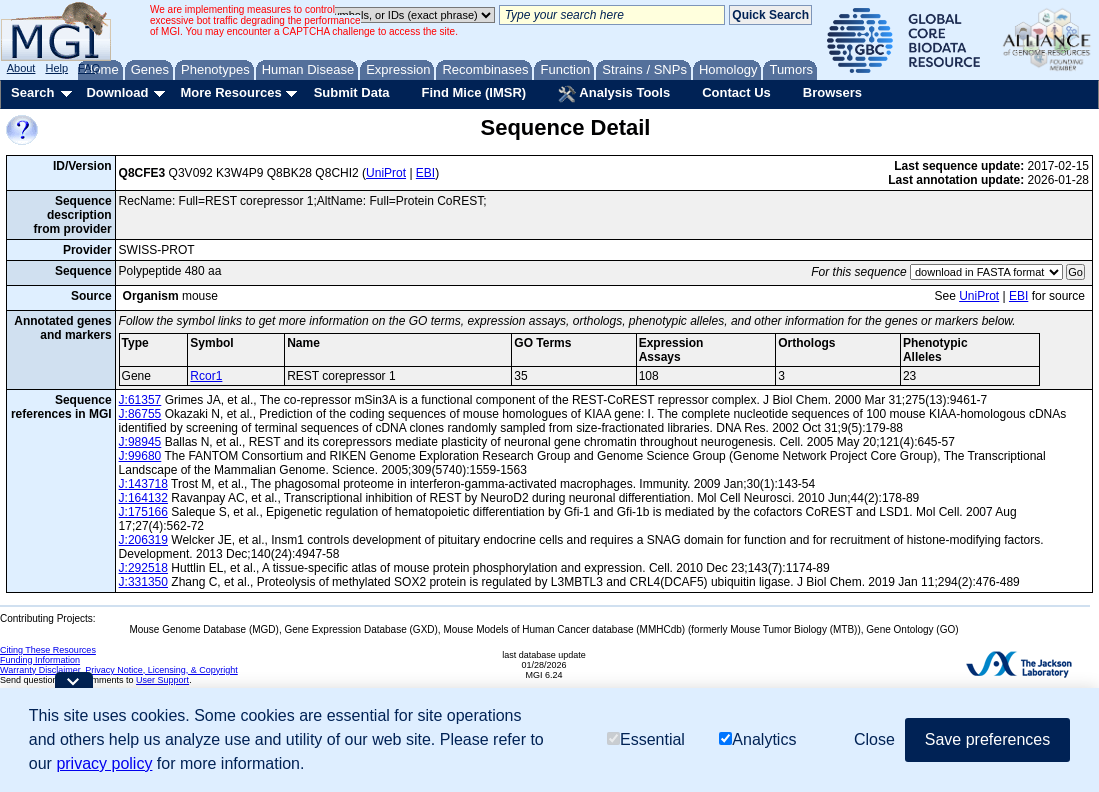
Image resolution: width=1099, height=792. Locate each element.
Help (56, 68)
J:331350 (143, 582)
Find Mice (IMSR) (473, 92)
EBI (425, 173)
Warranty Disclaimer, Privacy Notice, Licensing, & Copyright (119, 670)
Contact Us (736, 92)
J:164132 (143, 498)
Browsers (832, 92)
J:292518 (143, 568)
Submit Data (352, 92)
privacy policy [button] (104, 763)
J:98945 (140, 442)
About (21, 68)
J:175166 (143, 512)
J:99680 (140, 456)
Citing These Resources (48, 650)
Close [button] (874, 739)
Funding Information (40, 660)
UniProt (386, 173)
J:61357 (140, 400)
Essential (646, 739)
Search (32, 92)
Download (117, 92)
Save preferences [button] (987, 739)
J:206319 (143, 540)
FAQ (89, 68)
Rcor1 (206, 376)
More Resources (230, 92)
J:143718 (143, 484)
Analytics (757, 739)
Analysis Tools (614, 94)
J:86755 (140, 414)
